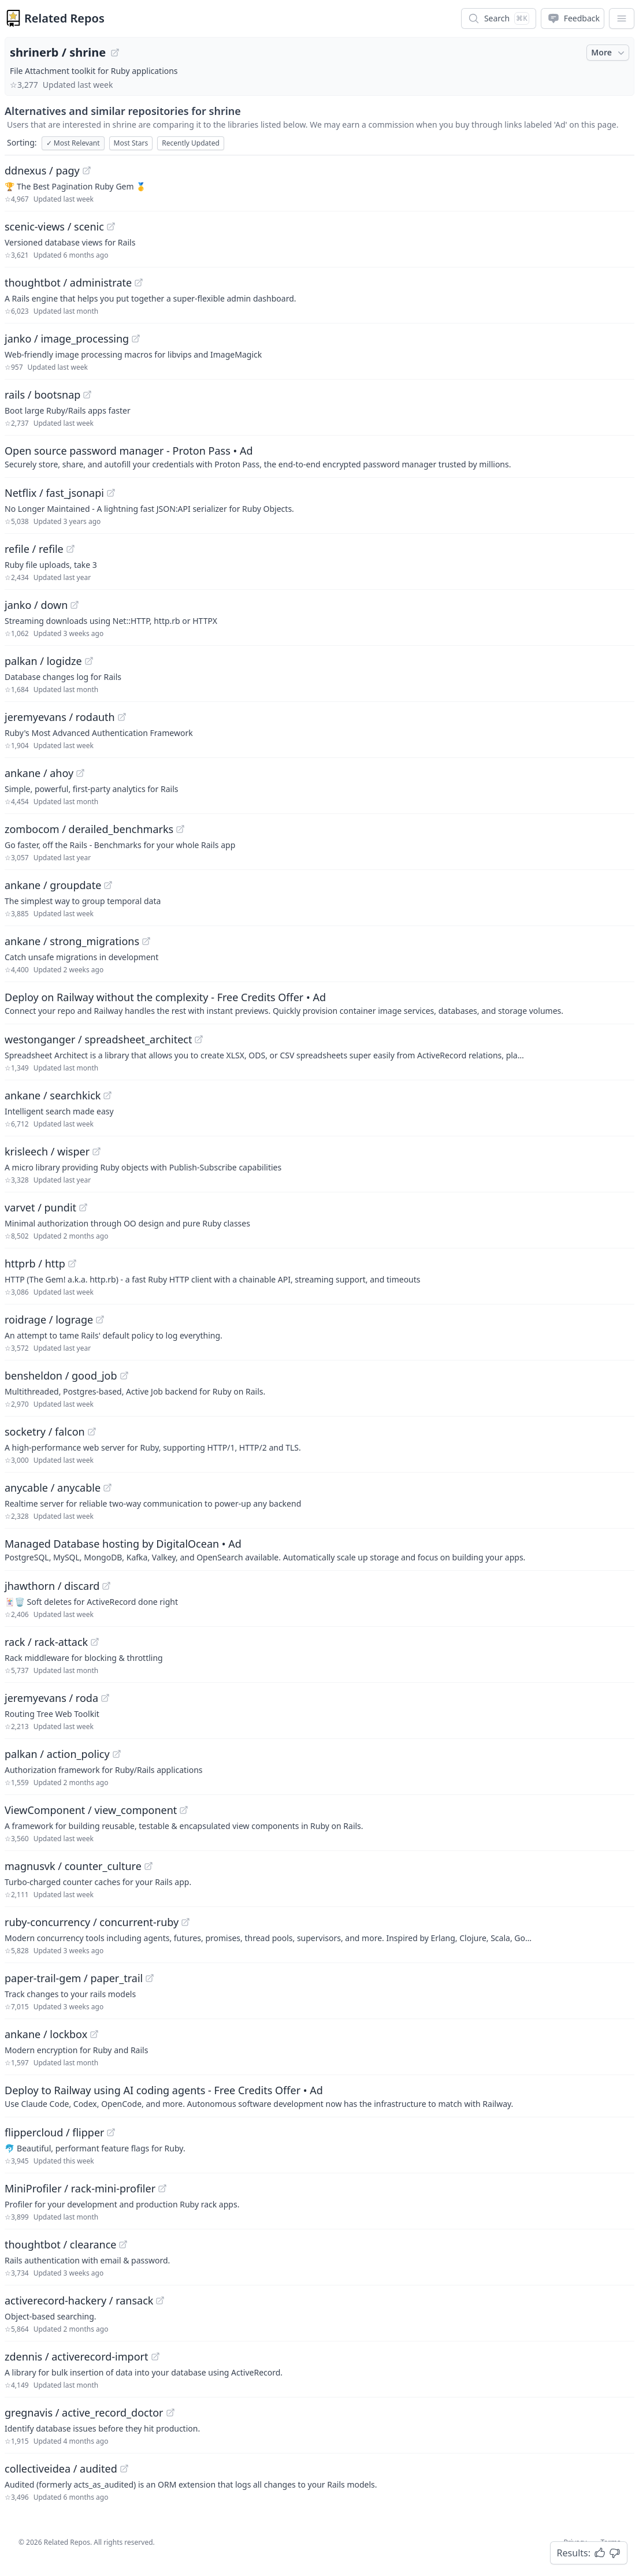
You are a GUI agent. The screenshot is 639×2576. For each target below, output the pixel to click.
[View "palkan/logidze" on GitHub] (89, 661)
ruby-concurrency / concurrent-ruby (92, 1922)
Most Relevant (73, 143)
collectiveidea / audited (61, 2468)
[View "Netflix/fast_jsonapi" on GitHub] (111, 492)
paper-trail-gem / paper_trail (74, 1978)
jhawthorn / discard (52, 1586)
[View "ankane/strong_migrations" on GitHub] (146, 941)
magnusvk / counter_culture (73, 1866)
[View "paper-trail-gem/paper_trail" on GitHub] (149, 1978)
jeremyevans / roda (51, 1698)
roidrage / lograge (49, 1319)
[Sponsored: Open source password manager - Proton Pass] (319, 456)
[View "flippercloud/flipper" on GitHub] (111, 2132)
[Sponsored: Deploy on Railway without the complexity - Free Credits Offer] (319, 1003)
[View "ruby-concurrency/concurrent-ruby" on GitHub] (185, 1922)
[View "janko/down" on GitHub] (74, 604)
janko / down (36, 605)
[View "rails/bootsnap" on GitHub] (87, 394)
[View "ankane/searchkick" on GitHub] (107, 1095)
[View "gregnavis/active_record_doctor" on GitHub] (170, 2412)
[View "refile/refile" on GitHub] (70, 548)
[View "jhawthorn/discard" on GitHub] (106, 1585)
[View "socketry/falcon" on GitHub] (91, 1431)
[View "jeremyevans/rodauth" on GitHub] (122, 717)
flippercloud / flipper (54, 2132)
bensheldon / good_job (61, 1375)
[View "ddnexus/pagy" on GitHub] (86, 170)
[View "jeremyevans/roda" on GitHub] (105, 1698)
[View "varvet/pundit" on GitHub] (83, 1207)
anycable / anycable (53, 1488)
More (609, 52)
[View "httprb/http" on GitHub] (72, 1263)
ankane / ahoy (39, 773)
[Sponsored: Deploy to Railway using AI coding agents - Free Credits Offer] (319, 2096)
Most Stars (131, 143)
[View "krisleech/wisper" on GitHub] (96, 1151)
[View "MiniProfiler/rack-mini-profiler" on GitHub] (162, 2188)
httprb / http (35, 1263)
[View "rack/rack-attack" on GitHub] (94, 1641)
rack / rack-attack (46, 1642)
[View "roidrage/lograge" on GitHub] (100, 1319)
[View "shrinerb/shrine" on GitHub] (115, 52)
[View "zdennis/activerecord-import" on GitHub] (155, 2356)
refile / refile (34, 549)
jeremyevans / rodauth (60, 717)
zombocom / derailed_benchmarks (89, 829)
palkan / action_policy (57, 1754)
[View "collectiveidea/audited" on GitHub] (124, 2468)
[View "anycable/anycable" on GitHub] (107, 1487)
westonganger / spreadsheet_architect (98, 1039)
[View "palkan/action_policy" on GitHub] (116, 1754)
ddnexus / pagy (42, 170)
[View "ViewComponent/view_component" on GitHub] (183, 1810)
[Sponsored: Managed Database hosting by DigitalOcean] (319, 1549)
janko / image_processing (67, 338)
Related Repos (64, 18)
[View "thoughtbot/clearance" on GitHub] (123, 2244)
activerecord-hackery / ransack (79, 2300)
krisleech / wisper (47, 1151)
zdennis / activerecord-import (76, 2356)
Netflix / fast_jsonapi (54, 493)
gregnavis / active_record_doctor (84, 2412)
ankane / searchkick (53, 1095)
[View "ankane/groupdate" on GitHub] (108, 885)
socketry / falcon (45, 1431)
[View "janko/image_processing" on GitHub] (135, 338)
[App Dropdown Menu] (621, 18)
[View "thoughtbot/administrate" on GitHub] (138, 282)
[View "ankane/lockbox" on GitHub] (94, 2034)
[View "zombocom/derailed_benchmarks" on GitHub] (180, 829)
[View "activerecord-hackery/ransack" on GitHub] (160, 2300)
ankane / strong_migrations (72, 941)
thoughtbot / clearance (60, 2244)
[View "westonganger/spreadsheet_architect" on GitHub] (198, 1039)
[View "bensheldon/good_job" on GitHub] (124, 1375)
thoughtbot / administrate (68, 282)
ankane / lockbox (46, 2034)
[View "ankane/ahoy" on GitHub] (80, 773)
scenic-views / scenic (54, 226)
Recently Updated (191, 143)
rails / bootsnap (42, 395)
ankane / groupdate (53, 885)
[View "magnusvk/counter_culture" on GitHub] (148, 1866)
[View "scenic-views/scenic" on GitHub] (111, 226)
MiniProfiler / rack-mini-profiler (80, 2188)
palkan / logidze (43, 661)
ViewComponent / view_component (91, 1810)
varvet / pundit (40, 1207)
